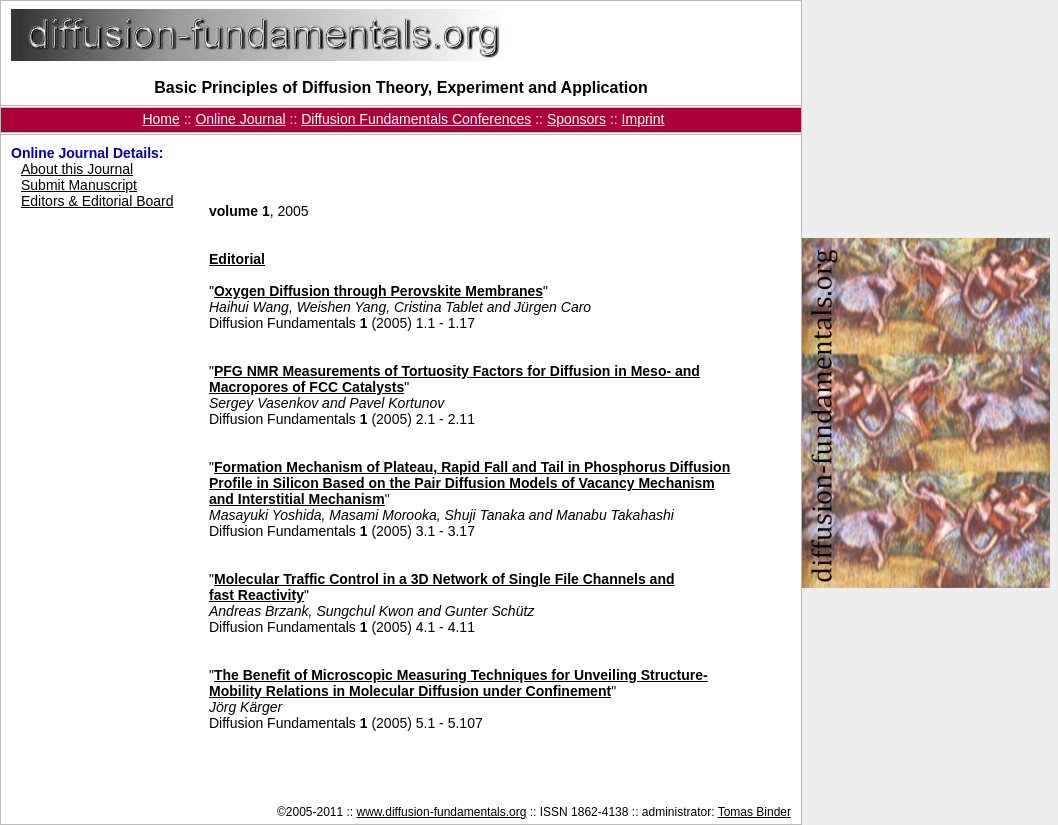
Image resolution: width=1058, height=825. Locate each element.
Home (160, 119)
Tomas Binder (754, 812)
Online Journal (240, 119)
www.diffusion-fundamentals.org (442, 812)
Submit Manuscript (79, 185)
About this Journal (77, 169)
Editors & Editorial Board (97, 201)
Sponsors (576, 119)
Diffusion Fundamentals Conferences (416, 119)
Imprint (643, 119)
